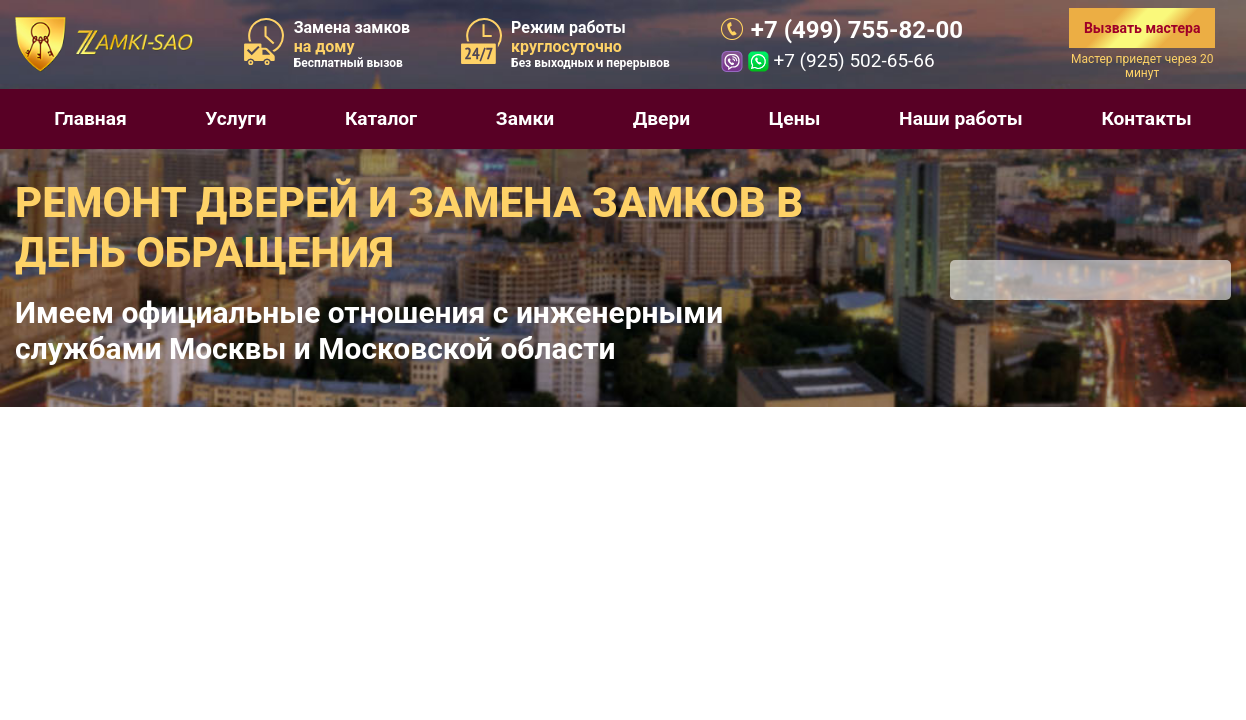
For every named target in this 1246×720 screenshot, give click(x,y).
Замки (525, 118)
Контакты (1146, 118)
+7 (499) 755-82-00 (857, 30)
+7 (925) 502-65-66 (853, 60)
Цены (795, 118)
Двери (661, 118)
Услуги (235, 118)
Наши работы (961, 118)
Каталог (381, 118)
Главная (90, 118)
